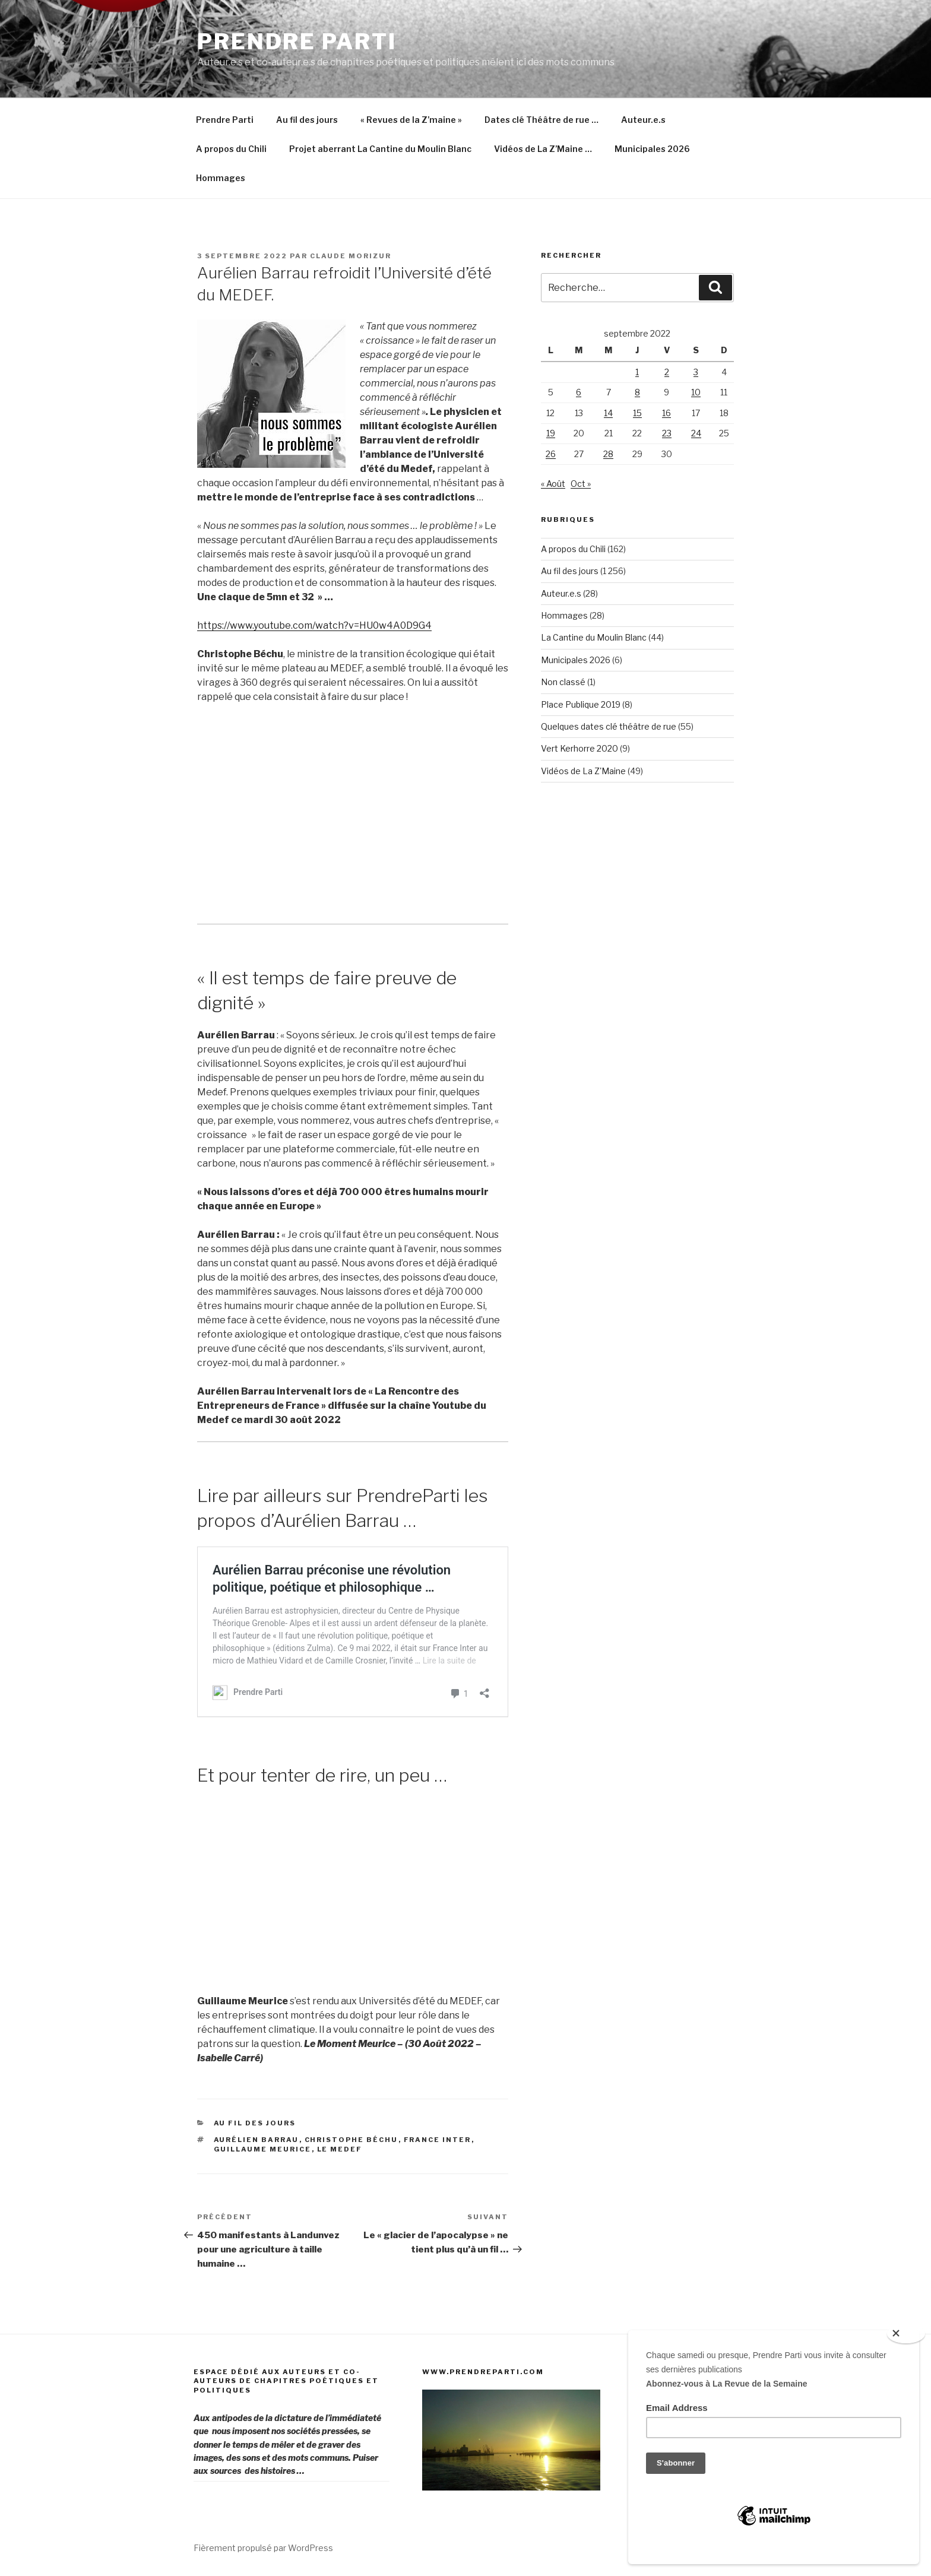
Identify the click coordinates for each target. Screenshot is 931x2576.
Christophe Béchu (351, 2139)
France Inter (437, 2139)
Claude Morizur (350, 256)
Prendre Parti (296, 41)
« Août (553, 484)
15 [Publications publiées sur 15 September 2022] (637, 413)
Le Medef (340, 2149)
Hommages (220, 178)
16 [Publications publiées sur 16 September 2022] (666, 413)
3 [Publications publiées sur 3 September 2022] (696, 372)
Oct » (581, 484)
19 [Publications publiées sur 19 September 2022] (550, 433)
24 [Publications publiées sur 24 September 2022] (696, 433)
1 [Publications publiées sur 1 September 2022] (637, 372)
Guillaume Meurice (263, 2149)
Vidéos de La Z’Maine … (543, 149)
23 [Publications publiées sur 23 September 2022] (667, 433)
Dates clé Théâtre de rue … (541, 120)
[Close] (906, 2333)
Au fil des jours (307, 120)
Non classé (563, 682)
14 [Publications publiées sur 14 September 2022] (608, 413)
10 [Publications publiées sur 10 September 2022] (696, 392)
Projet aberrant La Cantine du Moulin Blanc (380, 149)
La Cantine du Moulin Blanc (594, 637)
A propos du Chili (231, 149)
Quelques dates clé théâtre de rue (608, 726)
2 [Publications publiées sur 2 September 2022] (666, 372)
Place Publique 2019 (580, 704)
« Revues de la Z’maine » (411, 120)
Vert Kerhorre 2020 (579, 748)
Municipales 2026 (652, 149)
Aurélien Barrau (256, 2139)
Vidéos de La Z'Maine (583, 771)
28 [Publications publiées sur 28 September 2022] (608, 454)
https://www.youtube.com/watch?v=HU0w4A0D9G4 (314, 625)
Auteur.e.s (643, 120)
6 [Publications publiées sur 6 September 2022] (578, 392)
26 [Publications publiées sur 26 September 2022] (551, 454)
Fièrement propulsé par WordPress (263, 2548)
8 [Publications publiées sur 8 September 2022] (637, 392)
